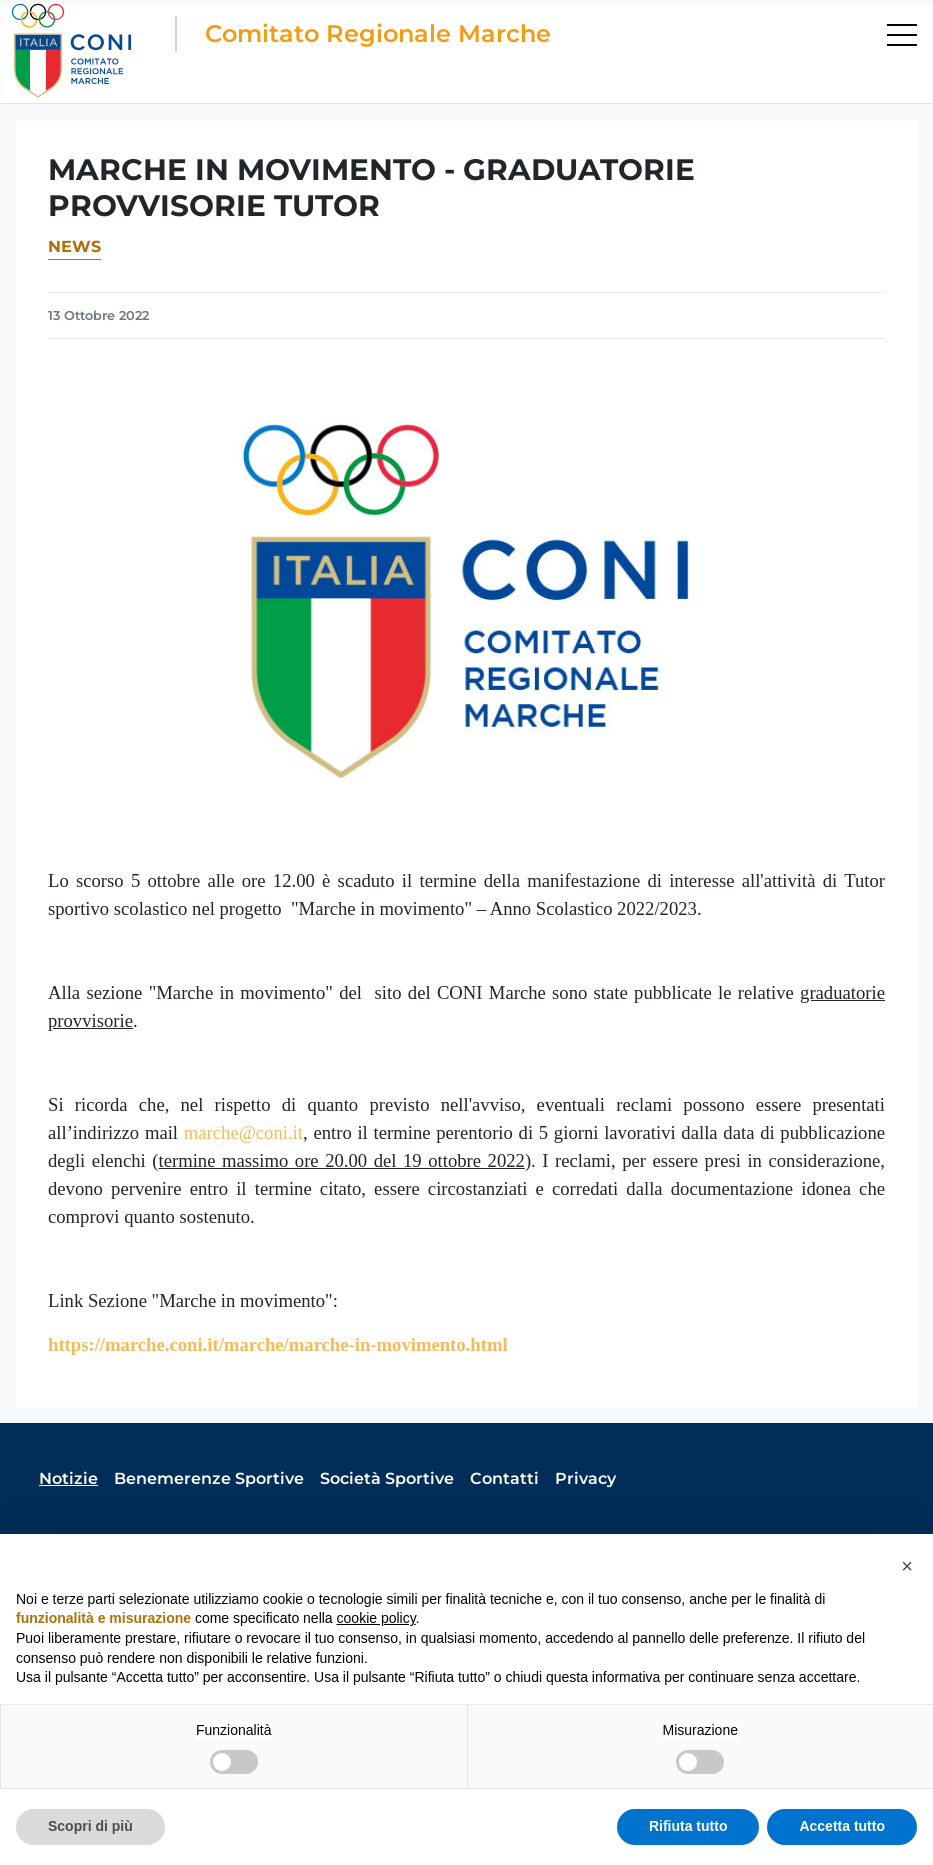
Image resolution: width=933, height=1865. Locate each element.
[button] (907, 1566)
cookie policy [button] (376, 1618)
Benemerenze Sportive (209, 1478)
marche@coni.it (243, 1132)
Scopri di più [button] (90, 1826)
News (74, 246)
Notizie (68, 1478)
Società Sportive (387, 1478)
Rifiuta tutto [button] (688, 1826)
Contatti (504, 1478)
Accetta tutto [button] (842, 1826)
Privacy (585, 1478)
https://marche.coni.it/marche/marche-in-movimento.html (278, 1344)
